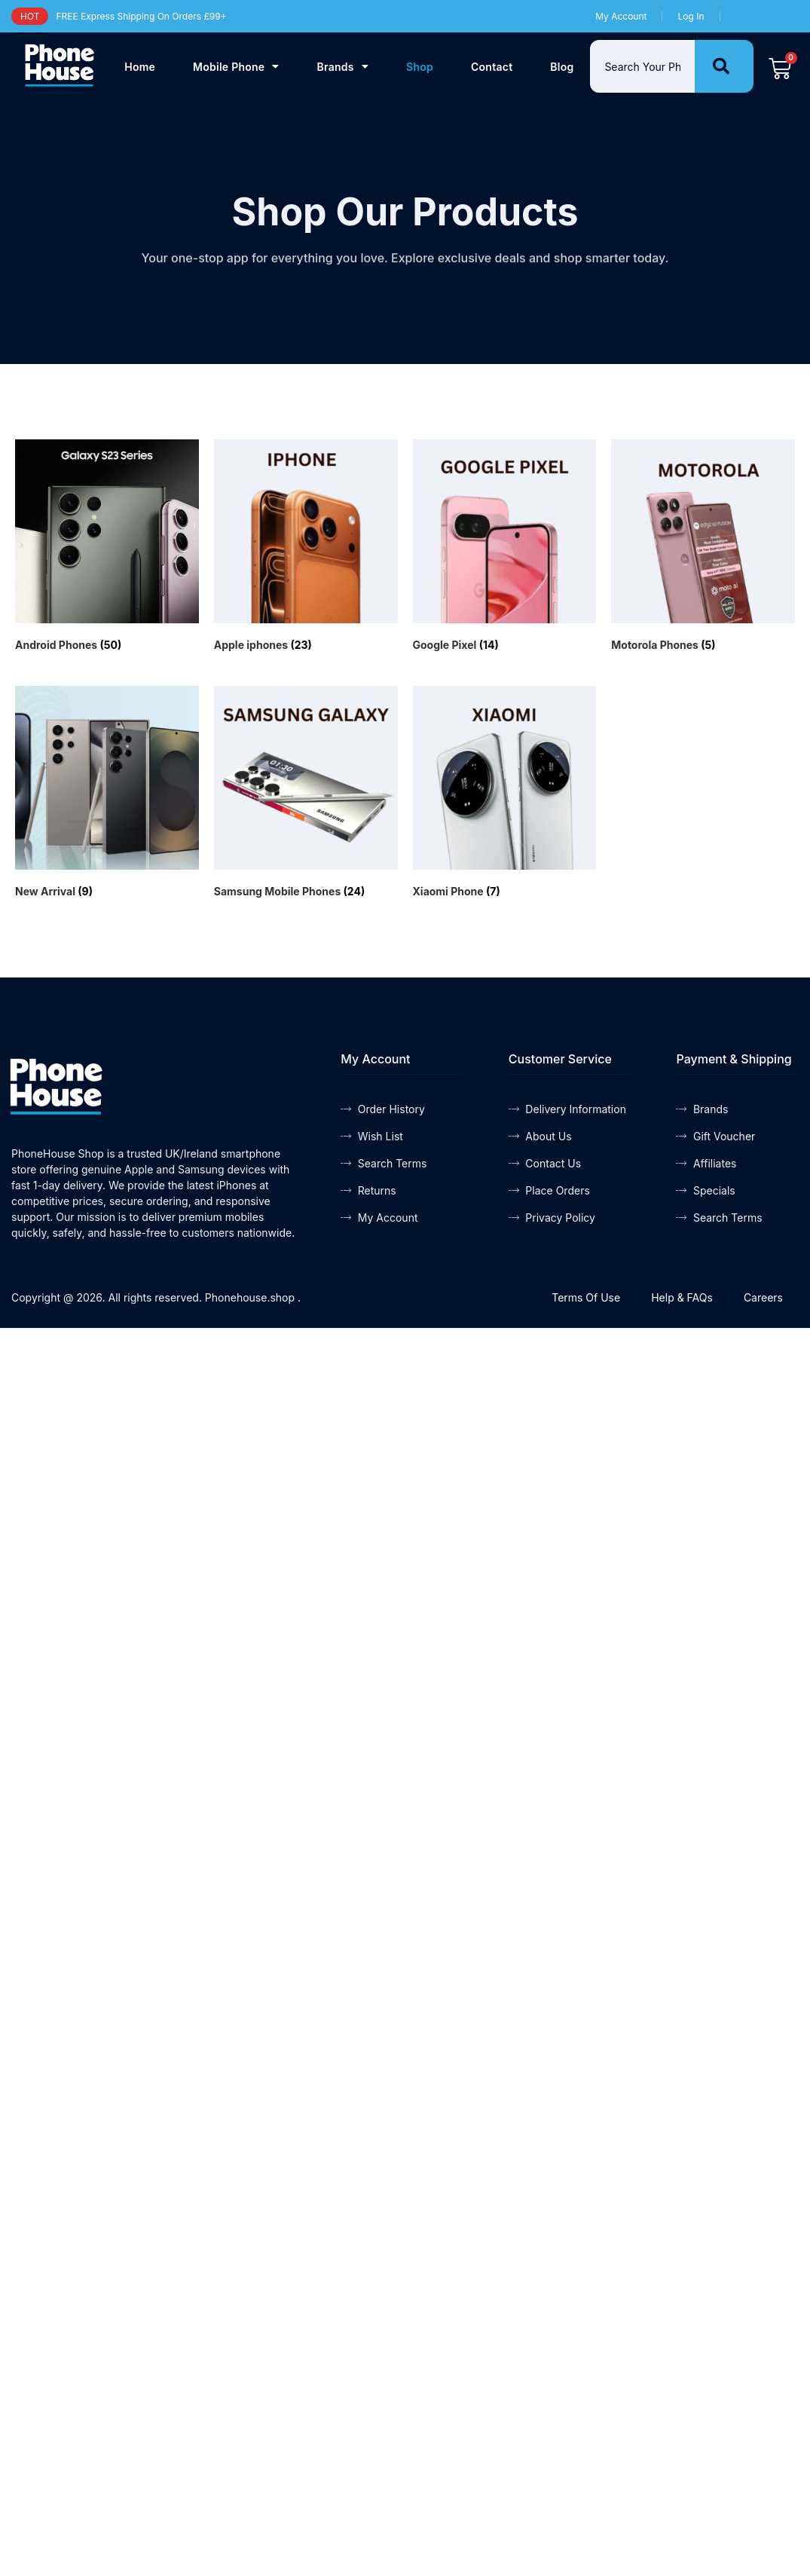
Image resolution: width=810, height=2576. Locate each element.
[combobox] (642, 66)
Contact (491, 66)
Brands (342, 66)
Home (139, 66)
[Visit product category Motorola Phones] (703, 547)
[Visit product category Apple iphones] (306, 547)
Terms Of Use (586, 1297)
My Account (620, 16)
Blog (561, 66)
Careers (763, 1297)
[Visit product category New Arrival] (107, 794)
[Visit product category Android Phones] (107, 547)
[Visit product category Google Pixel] (505, 547)
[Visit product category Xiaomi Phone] (505, 794)
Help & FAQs (682, 1297)
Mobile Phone (236, 66)
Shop (419, 66)
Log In (690, 16)
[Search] (724, 66)
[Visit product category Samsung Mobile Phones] (306, 794)
